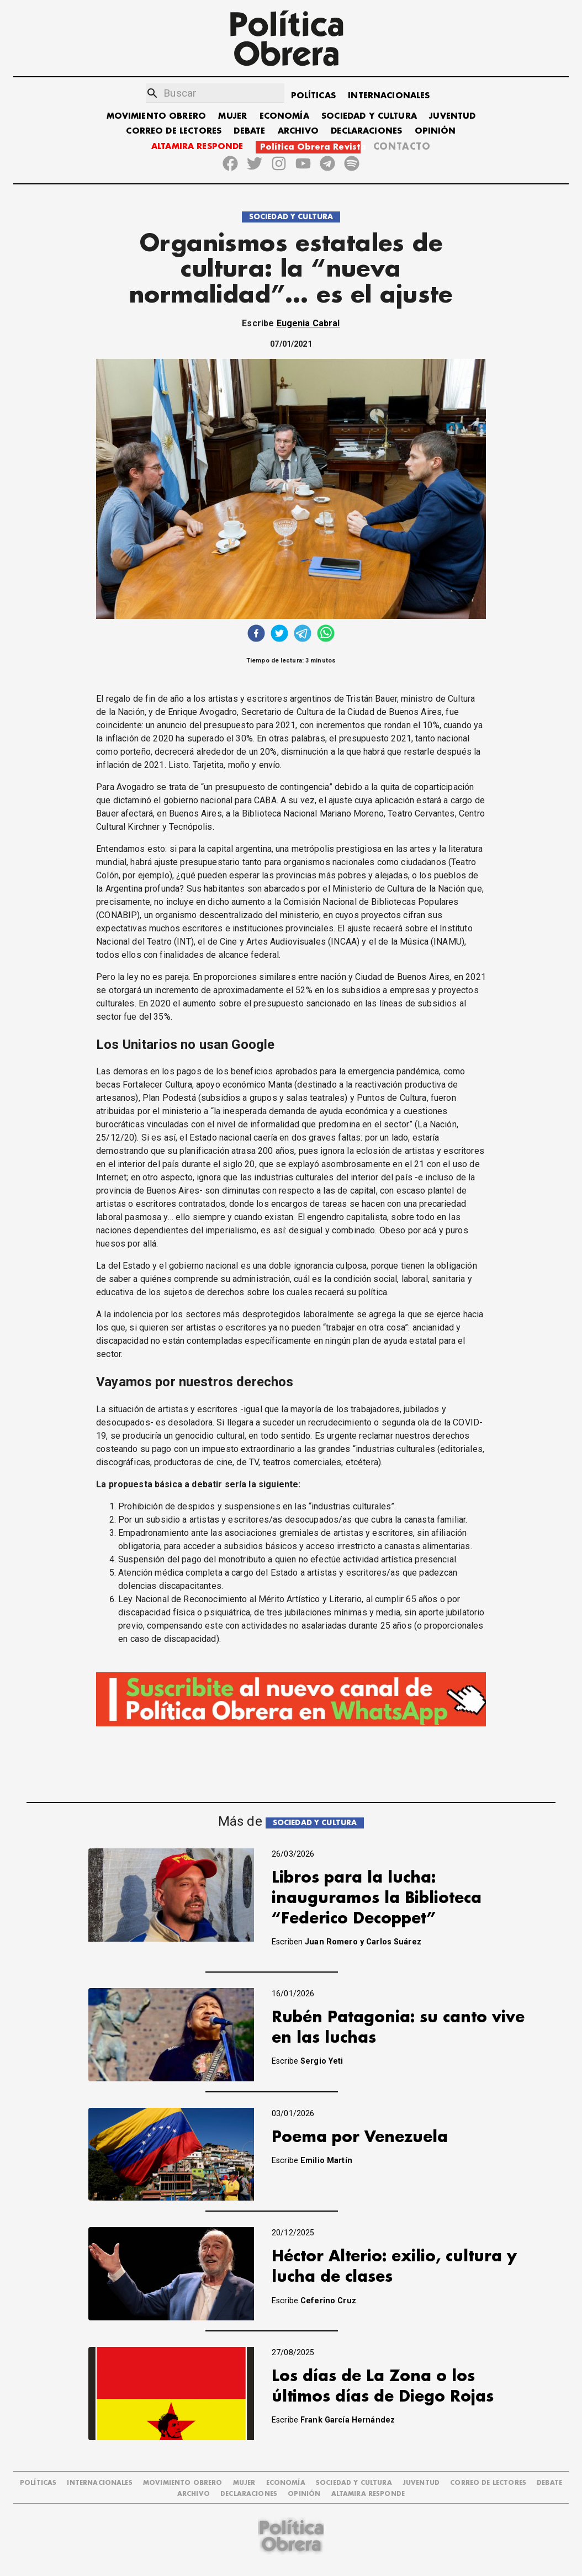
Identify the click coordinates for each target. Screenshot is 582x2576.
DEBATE (249, 131)
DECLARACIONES (366, 131)
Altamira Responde (368, 2494)
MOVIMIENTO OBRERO (157, 116)
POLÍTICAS (313, 96)
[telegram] (302, 634)
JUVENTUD (452, 116)
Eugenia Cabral (308, 323)
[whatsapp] (326, 634)
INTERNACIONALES (389, 96)
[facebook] (256, 634)
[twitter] (279, 634)
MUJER (232, 116)
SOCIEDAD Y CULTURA (369, 116)
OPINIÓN (435, 131)
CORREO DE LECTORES (173, 131)
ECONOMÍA (284, 116)
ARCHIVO (298, 131)
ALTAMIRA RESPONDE (197, 146)
